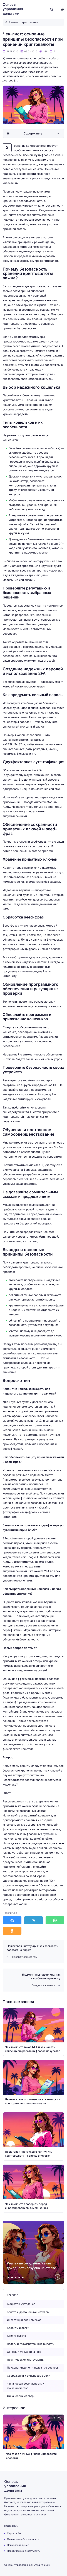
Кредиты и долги (18, 2328)
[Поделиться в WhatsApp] (55, 1920)
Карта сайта (14, 2533)
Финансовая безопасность (23, 2539)
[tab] (8, 2277)
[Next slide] (57, 2277)
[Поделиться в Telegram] (33, 1920)
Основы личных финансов (24, 2351)
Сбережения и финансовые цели (28, 2375)
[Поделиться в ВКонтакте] (12, 1920)
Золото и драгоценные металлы (28, 2312)
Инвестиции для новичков (24, 2320)
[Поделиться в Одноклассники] (12, 1931)
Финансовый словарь (21, 2396)
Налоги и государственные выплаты (30, 2344)
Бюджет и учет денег (21, 2304)
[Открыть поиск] (51, 9)
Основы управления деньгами (13, 9)
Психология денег (18, 2545)
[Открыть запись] (33, 2032)
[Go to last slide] (6, 2439)
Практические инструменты (26, 2359)
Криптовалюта (16, 2335)
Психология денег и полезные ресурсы (33, 2367)
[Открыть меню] (62, 9)
